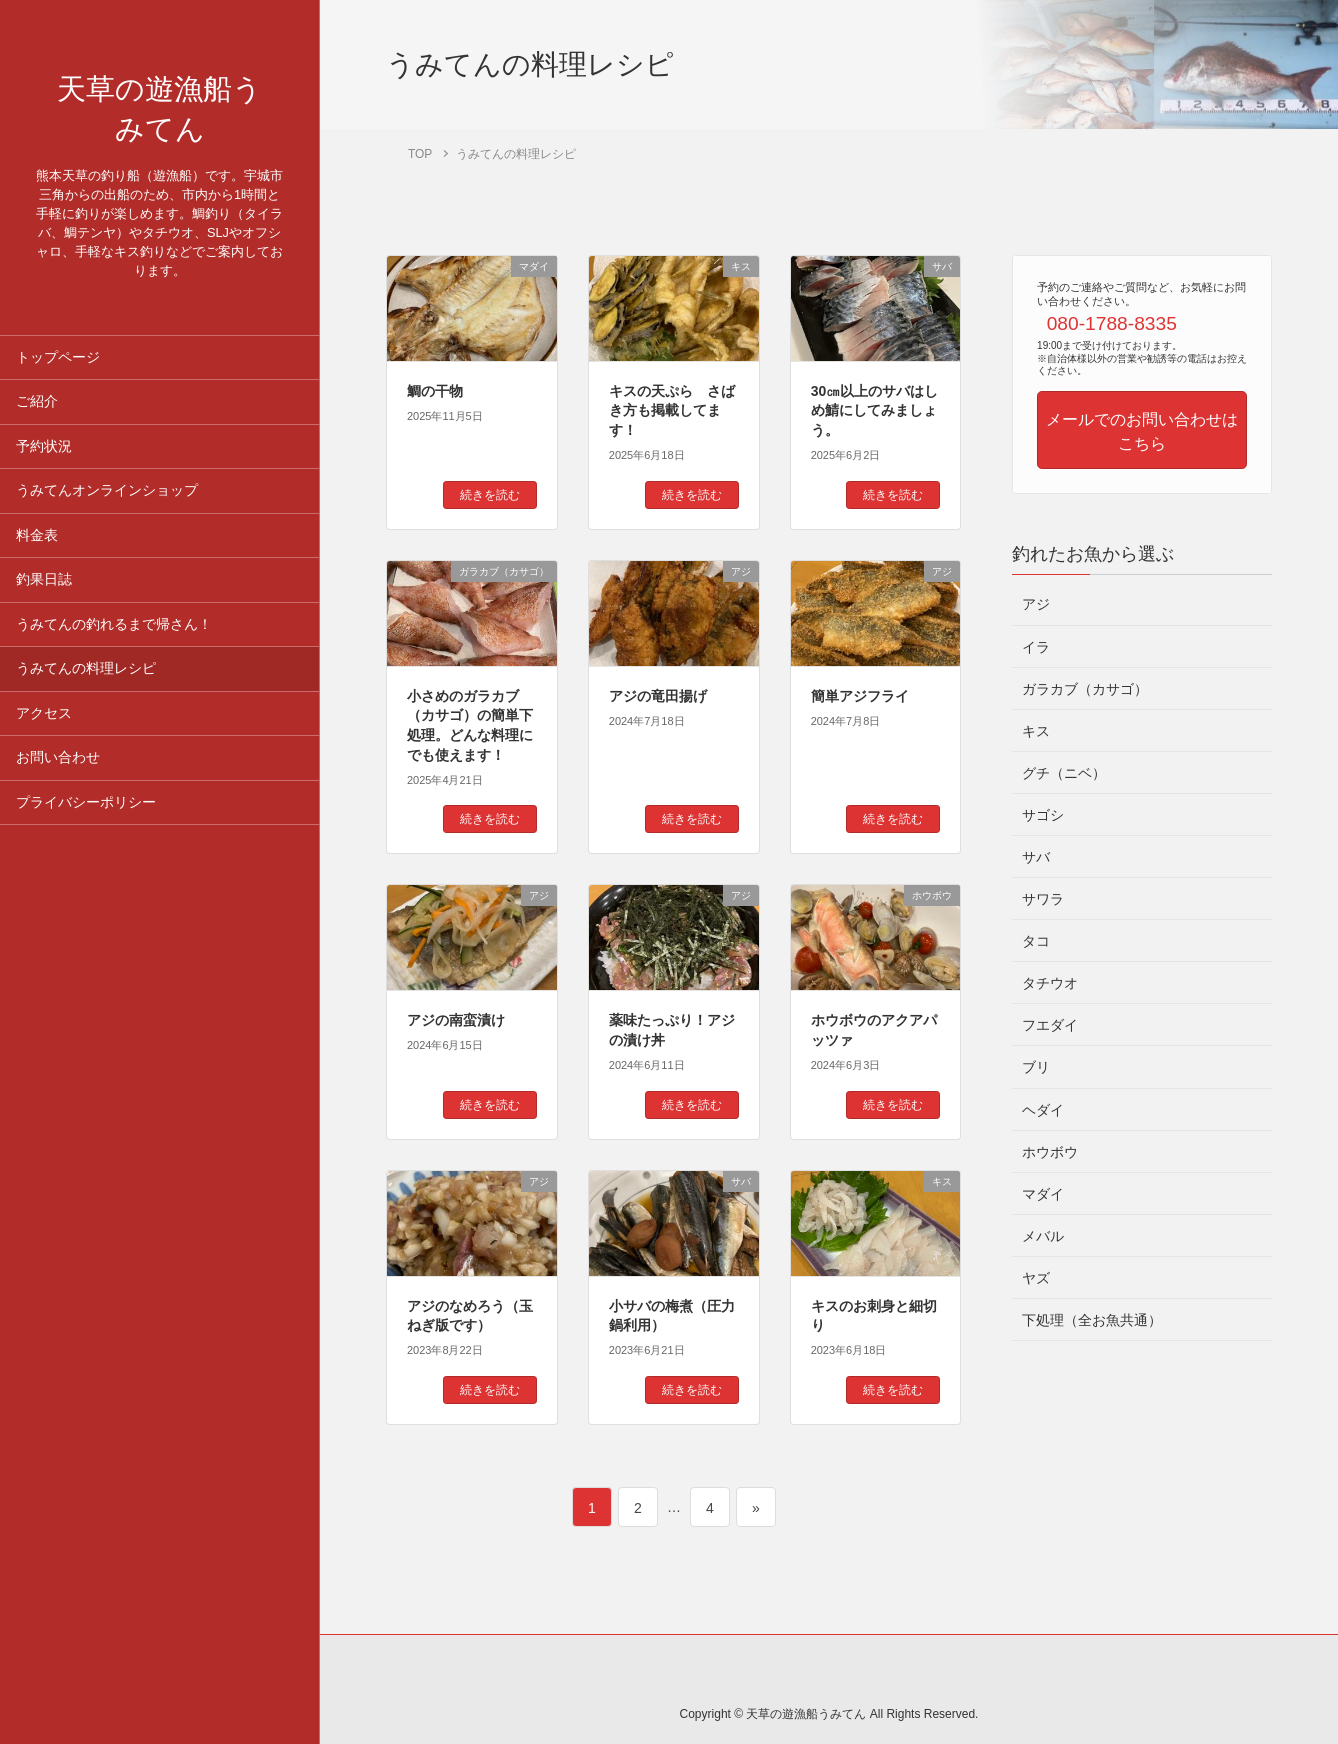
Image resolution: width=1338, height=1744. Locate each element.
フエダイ (1050, 1025)
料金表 (37, 551)
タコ (1036, 941)
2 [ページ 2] (640, 1507)
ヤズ (1036, 1278)
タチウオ (1050, 983)
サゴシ (1043, 815)
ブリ (1036, 1067)
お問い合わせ (58, 773)
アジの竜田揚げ (658, 696)
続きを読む (490, 495)
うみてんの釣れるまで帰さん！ (114, 640)
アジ (1036, 604)
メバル (1043, 1236)
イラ (1036, 647)
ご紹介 (37, 417)
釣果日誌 (44, 595)
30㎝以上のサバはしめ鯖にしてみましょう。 (875, 410)
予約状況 (44, 462)
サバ (1036, 857)
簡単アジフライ (860, 696)
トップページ (58, 373)
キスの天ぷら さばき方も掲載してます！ (672, 410)
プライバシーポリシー (86, 818)
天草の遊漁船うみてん (159, 118)
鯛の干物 (435, 391)
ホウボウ (1050, 1152)
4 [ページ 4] (712, 1507)
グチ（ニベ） (1064, 773)
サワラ (1043, 899)
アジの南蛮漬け (456, 1020)
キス (1036, 731)
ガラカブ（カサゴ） (1085, 689)
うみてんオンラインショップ (107, 506)
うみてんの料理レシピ (86, 684)
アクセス (44, 729)
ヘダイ (1043, 1110)
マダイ (1043, 1194)
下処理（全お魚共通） (1092, 1320)
